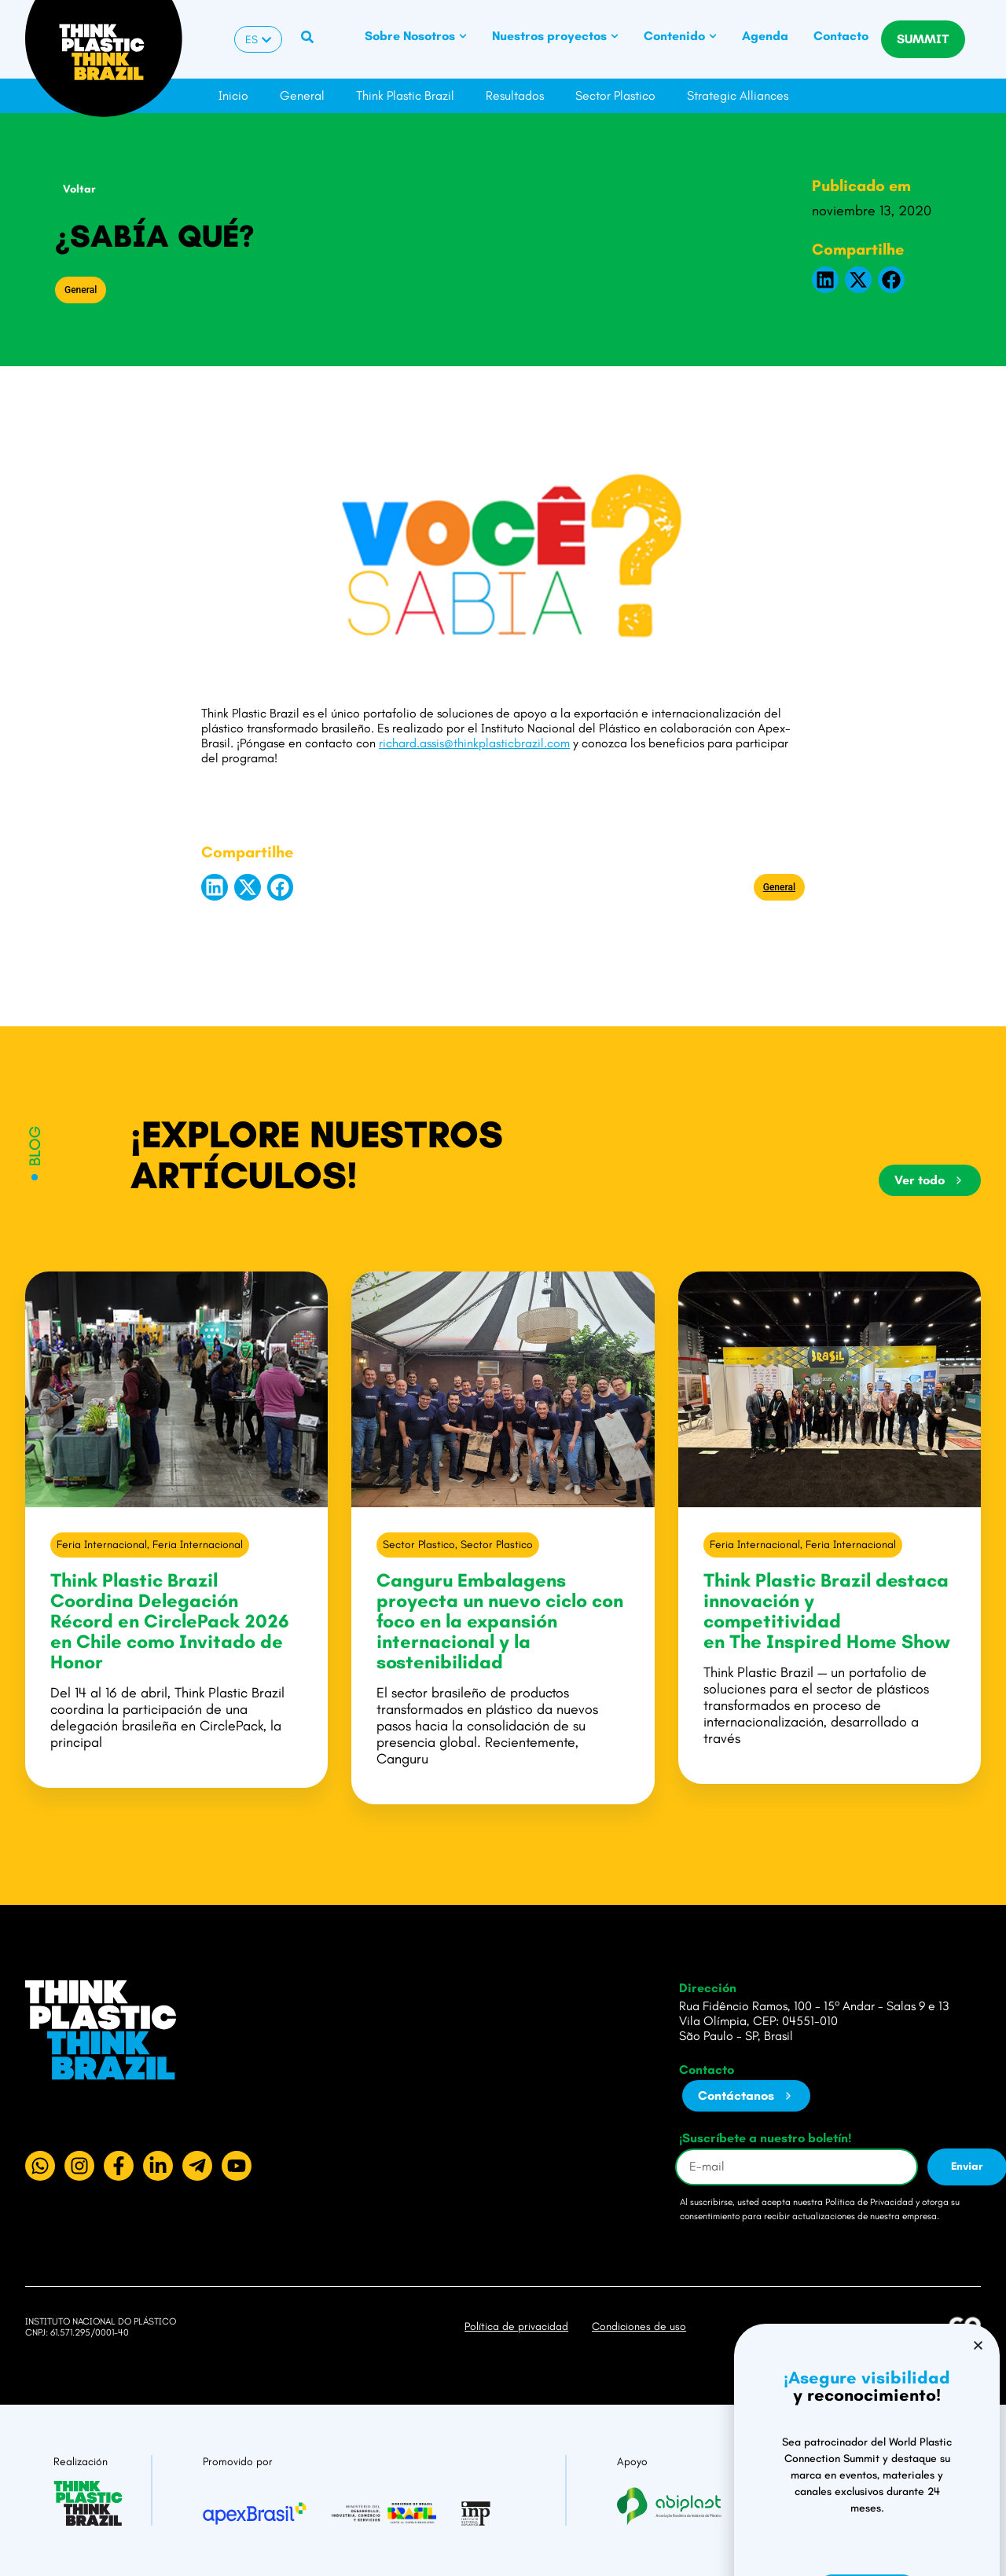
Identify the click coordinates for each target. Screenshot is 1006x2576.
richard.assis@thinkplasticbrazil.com (474, 743)
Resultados (515, 95)
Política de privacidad (516, 2326)
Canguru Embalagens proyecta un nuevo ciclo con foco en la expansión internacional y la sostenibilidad (499, 1621)
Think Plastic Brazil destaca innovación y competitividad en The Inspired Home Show (829, 1611)
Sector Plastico (615, 95)
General (302, 95)
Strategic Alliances (737, 95)
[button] (825, 279)
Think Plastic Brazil (405, 95)
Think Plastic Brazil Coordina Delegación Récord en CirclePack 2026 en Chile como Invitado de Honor (169, 1621)
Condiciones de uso (639, 2326)
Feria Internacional (102, 1544)
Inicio (233, 95)
